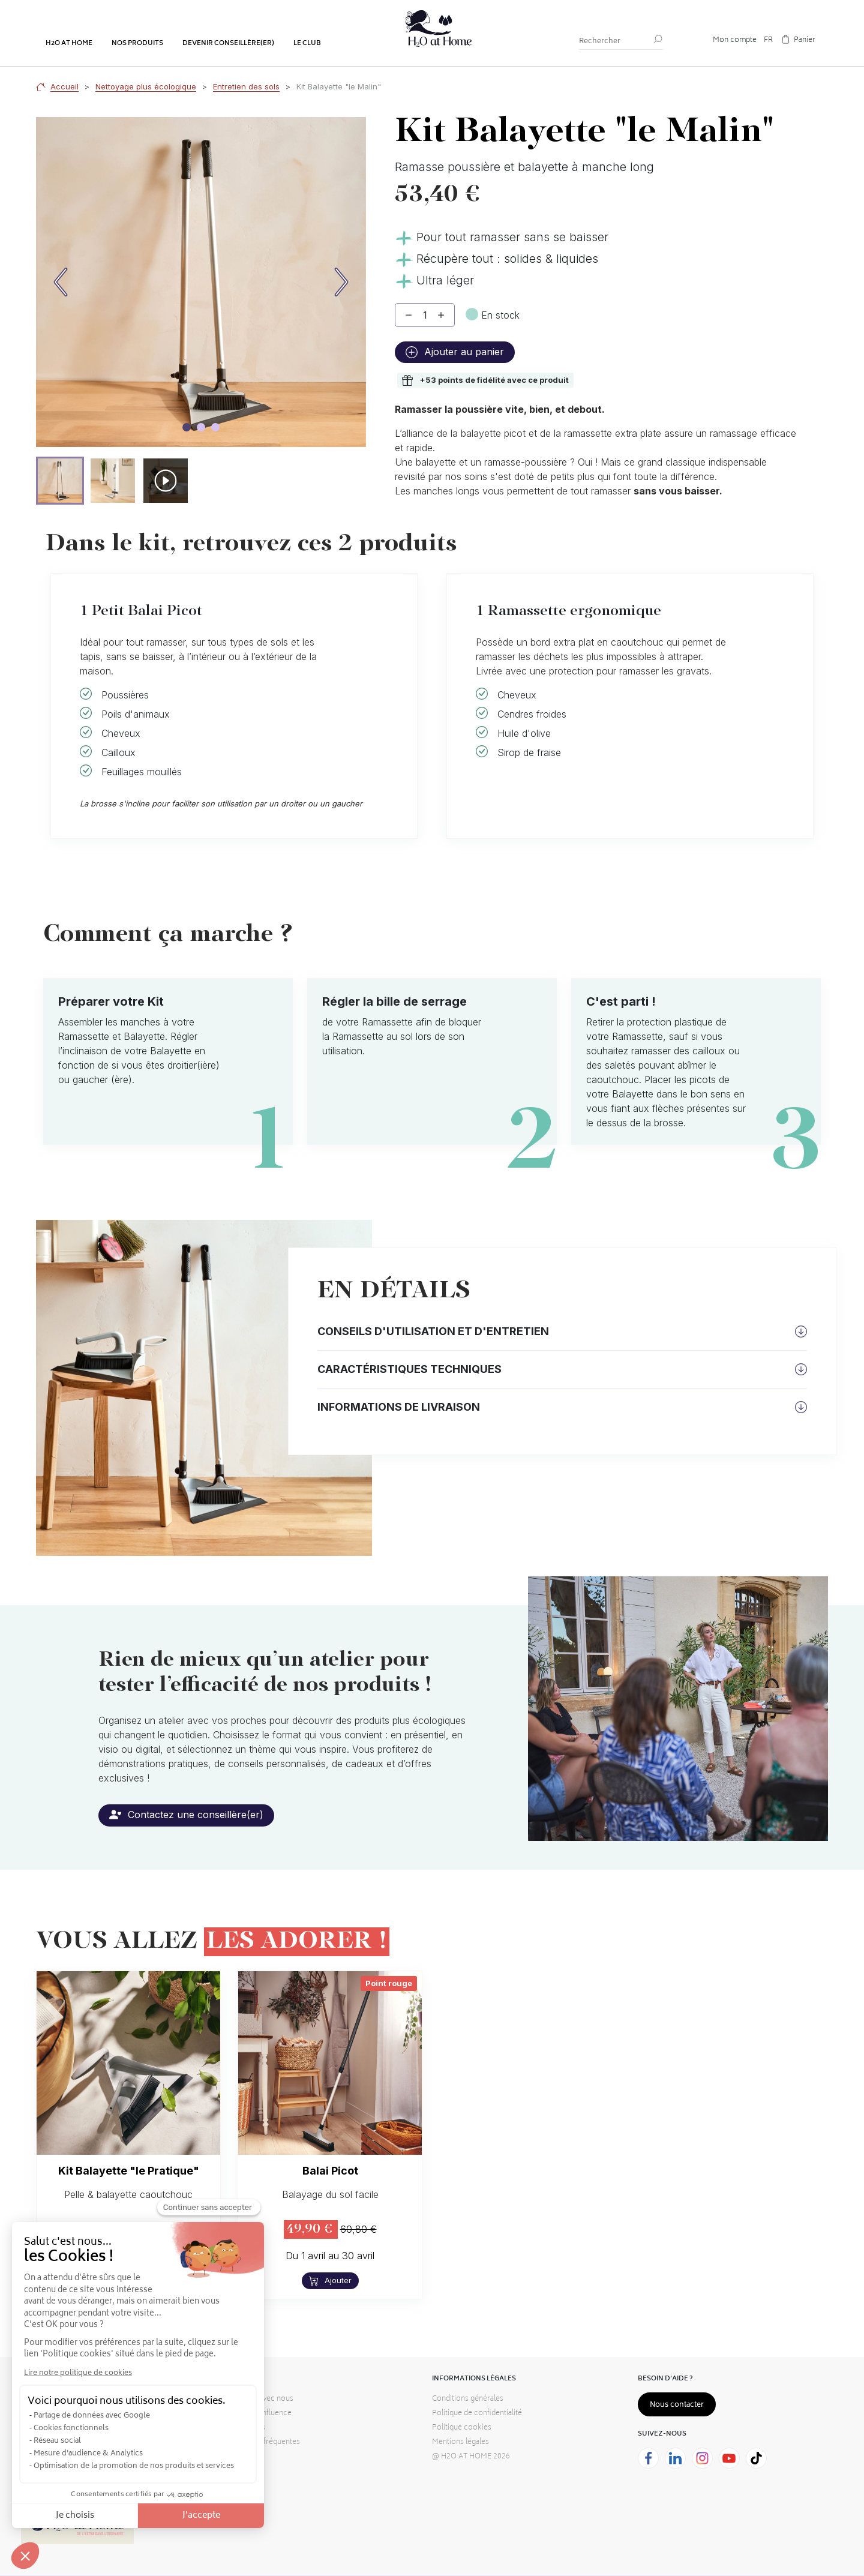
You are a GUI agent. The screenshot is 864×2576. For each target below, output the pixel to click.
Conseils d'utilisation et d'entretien (433, 1331)
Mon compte (735, 40)
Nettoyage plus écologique (145, 86)
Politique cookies (461, 2428)
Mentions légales (460, 2442)
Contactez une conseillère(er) (186, 1815)
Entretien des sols (246, 86)
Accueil (64, 86)
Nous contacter (677, 2405)
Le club (307, 43)
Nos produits (137, 43)
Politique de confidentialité (477, 2413)
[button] (60, 481)
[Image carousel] (186, 427)
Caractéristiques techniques (409, 1369)
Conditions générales (467, 2399)
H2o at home (69, 43)
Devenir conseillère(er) (228, 43)
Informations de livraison (398, 1407)
